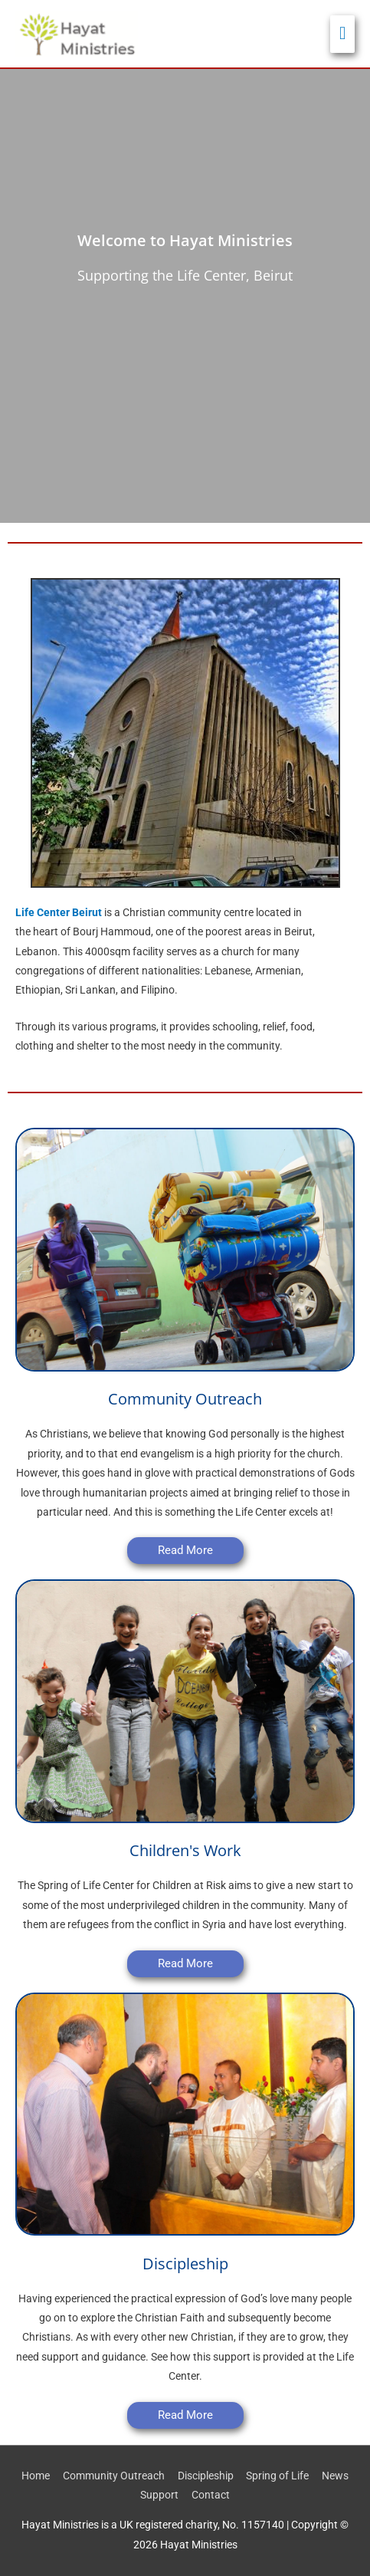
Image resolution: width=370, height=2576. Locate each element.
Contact (211, 2495)
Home (35, 2475)
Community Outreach (114, 2475)
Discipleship (206, 2475)
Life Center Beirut (58, 912)
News (335, 2475)
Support (159, 2495)
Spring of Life (277, 2475)
